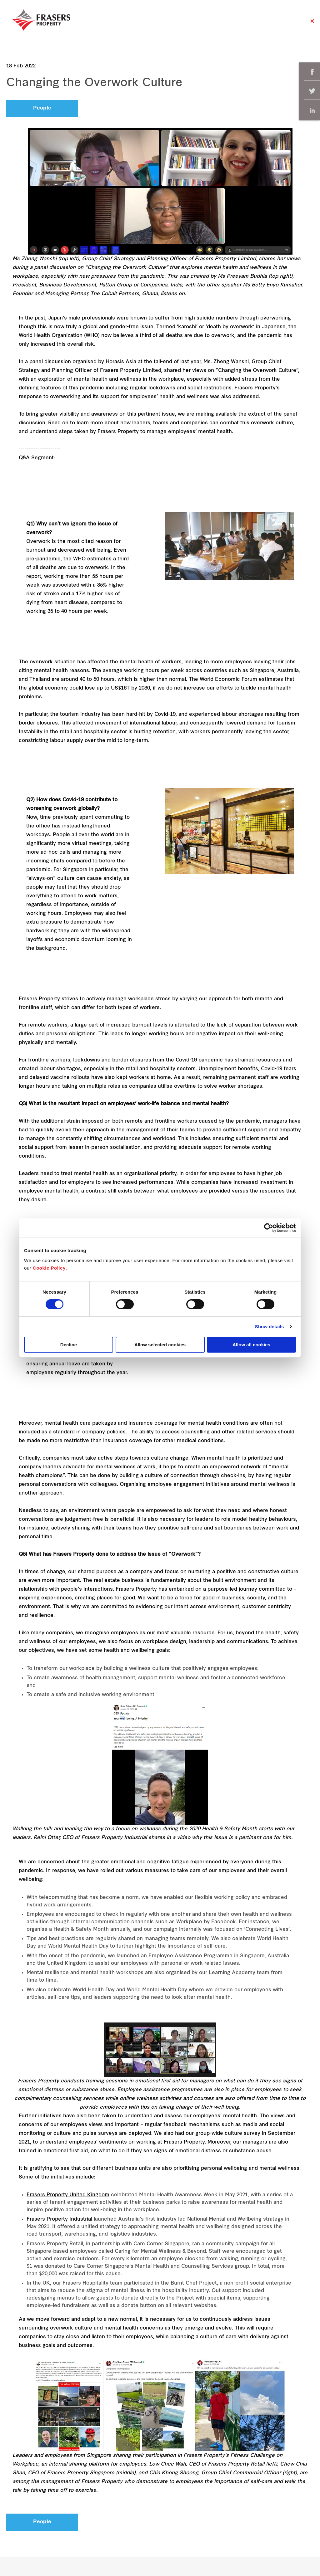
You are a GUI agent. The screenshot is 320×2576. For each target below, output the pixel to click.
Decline (68, 1344)
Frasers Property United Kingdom (68, 2195)
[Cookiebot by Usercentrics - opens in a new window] (268, 1227)
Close (312, 24)
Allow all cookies (251, 1344)
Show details (269, 1326)
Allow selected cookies (160, 1344)
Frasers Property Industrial (59, 2219)
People (42, 108)
